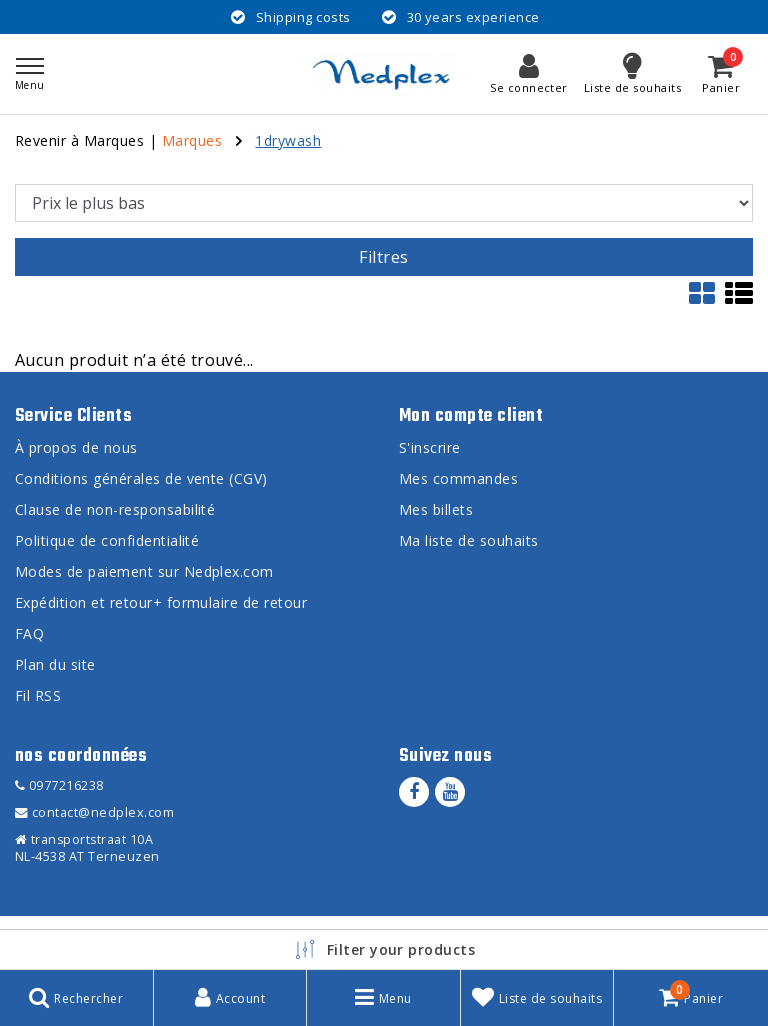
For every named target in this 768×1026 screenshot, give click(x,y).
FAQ (29, 633)
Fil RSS (38, 695)
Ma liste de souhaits (469, 540)
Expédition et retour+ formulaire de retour (161, 602)
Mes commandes (458, 478)
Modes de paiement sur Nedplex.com (144, 571)
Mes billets (436, 509)
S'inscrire (430, 447)
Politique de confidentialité (107, 540)
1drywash (288, 140)
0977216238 (59, 785)
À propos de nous (76, 447)
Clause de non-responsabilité (115, 509)
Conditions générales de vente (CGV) (141, 478)
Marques (192, 140)
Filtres (383, 257)
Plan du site (55, 664)
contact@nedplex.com (94, 812)
